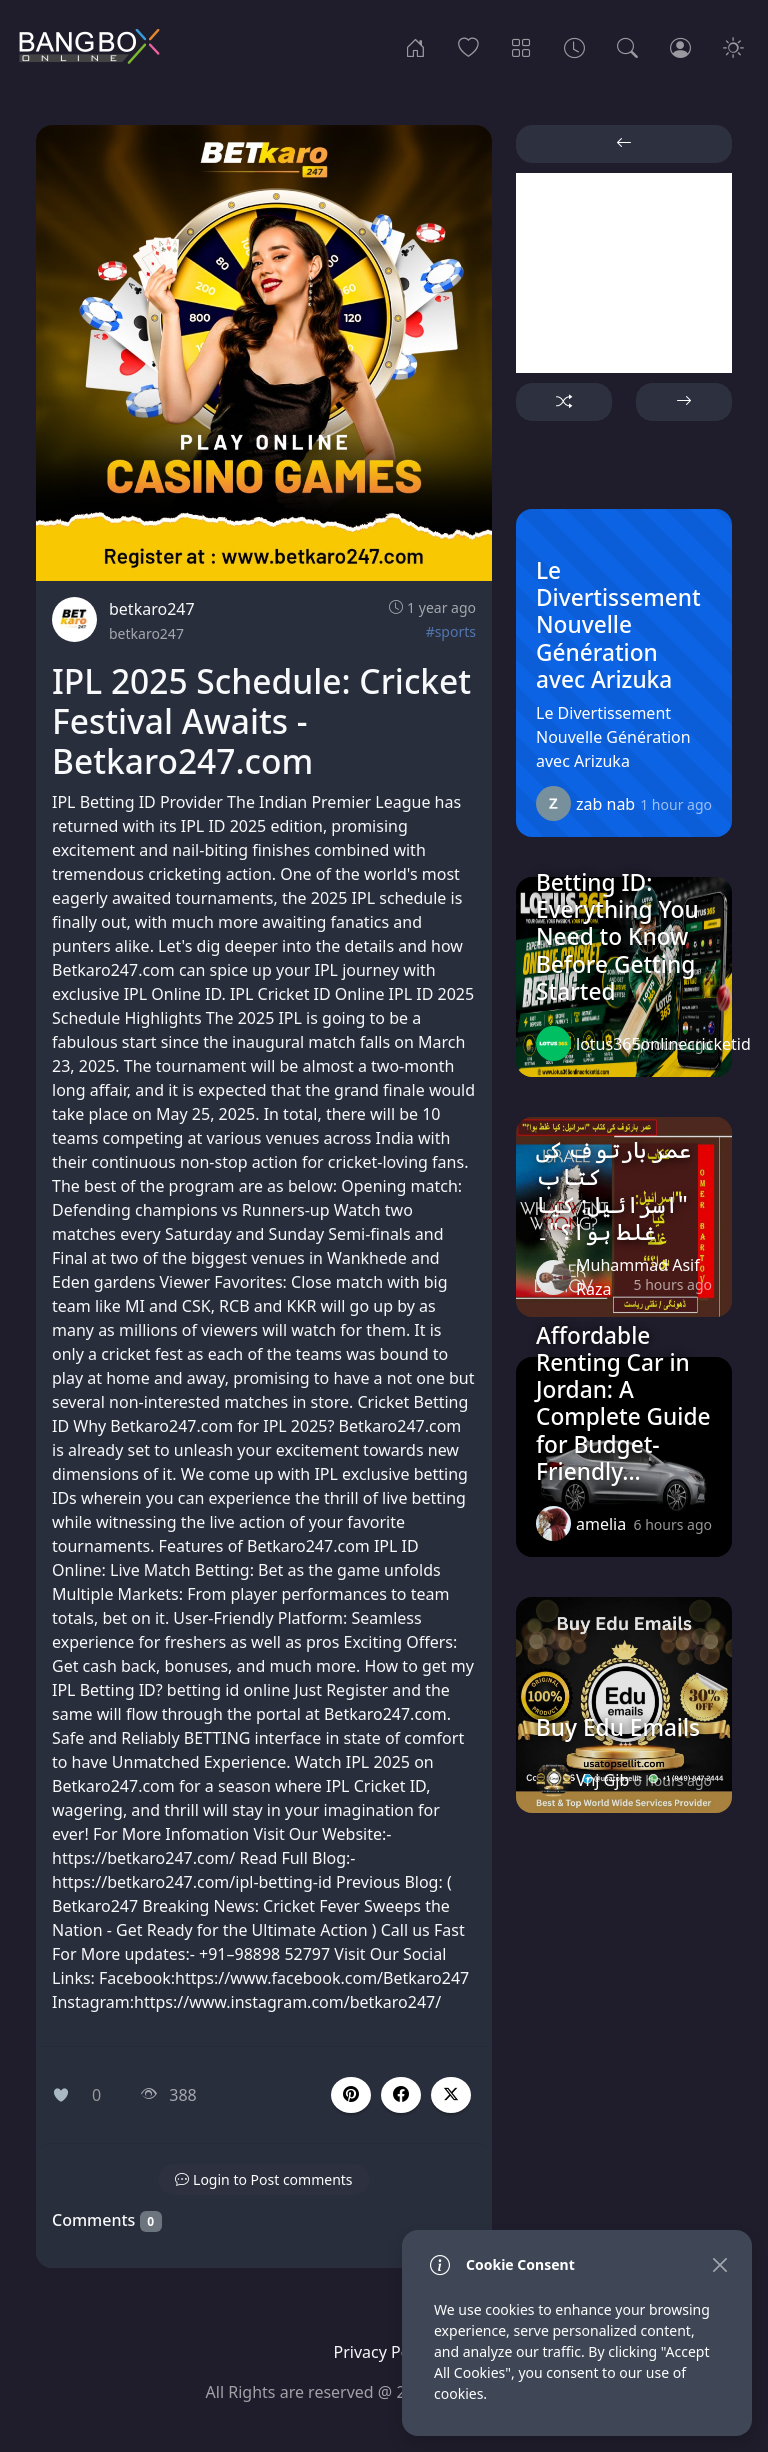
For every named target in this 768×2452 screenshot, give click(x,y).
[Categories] (521, 46)
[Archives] (574, 46)
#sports (451, 631)
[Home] (415, 46)
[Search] (627, 46)
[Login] (680, 46)
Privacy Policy (384, 2352)
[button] (401, 2095)
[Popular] (468, 46)
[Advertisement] (624, 273)
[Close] (719, 2264)
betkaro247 (152, 609)
